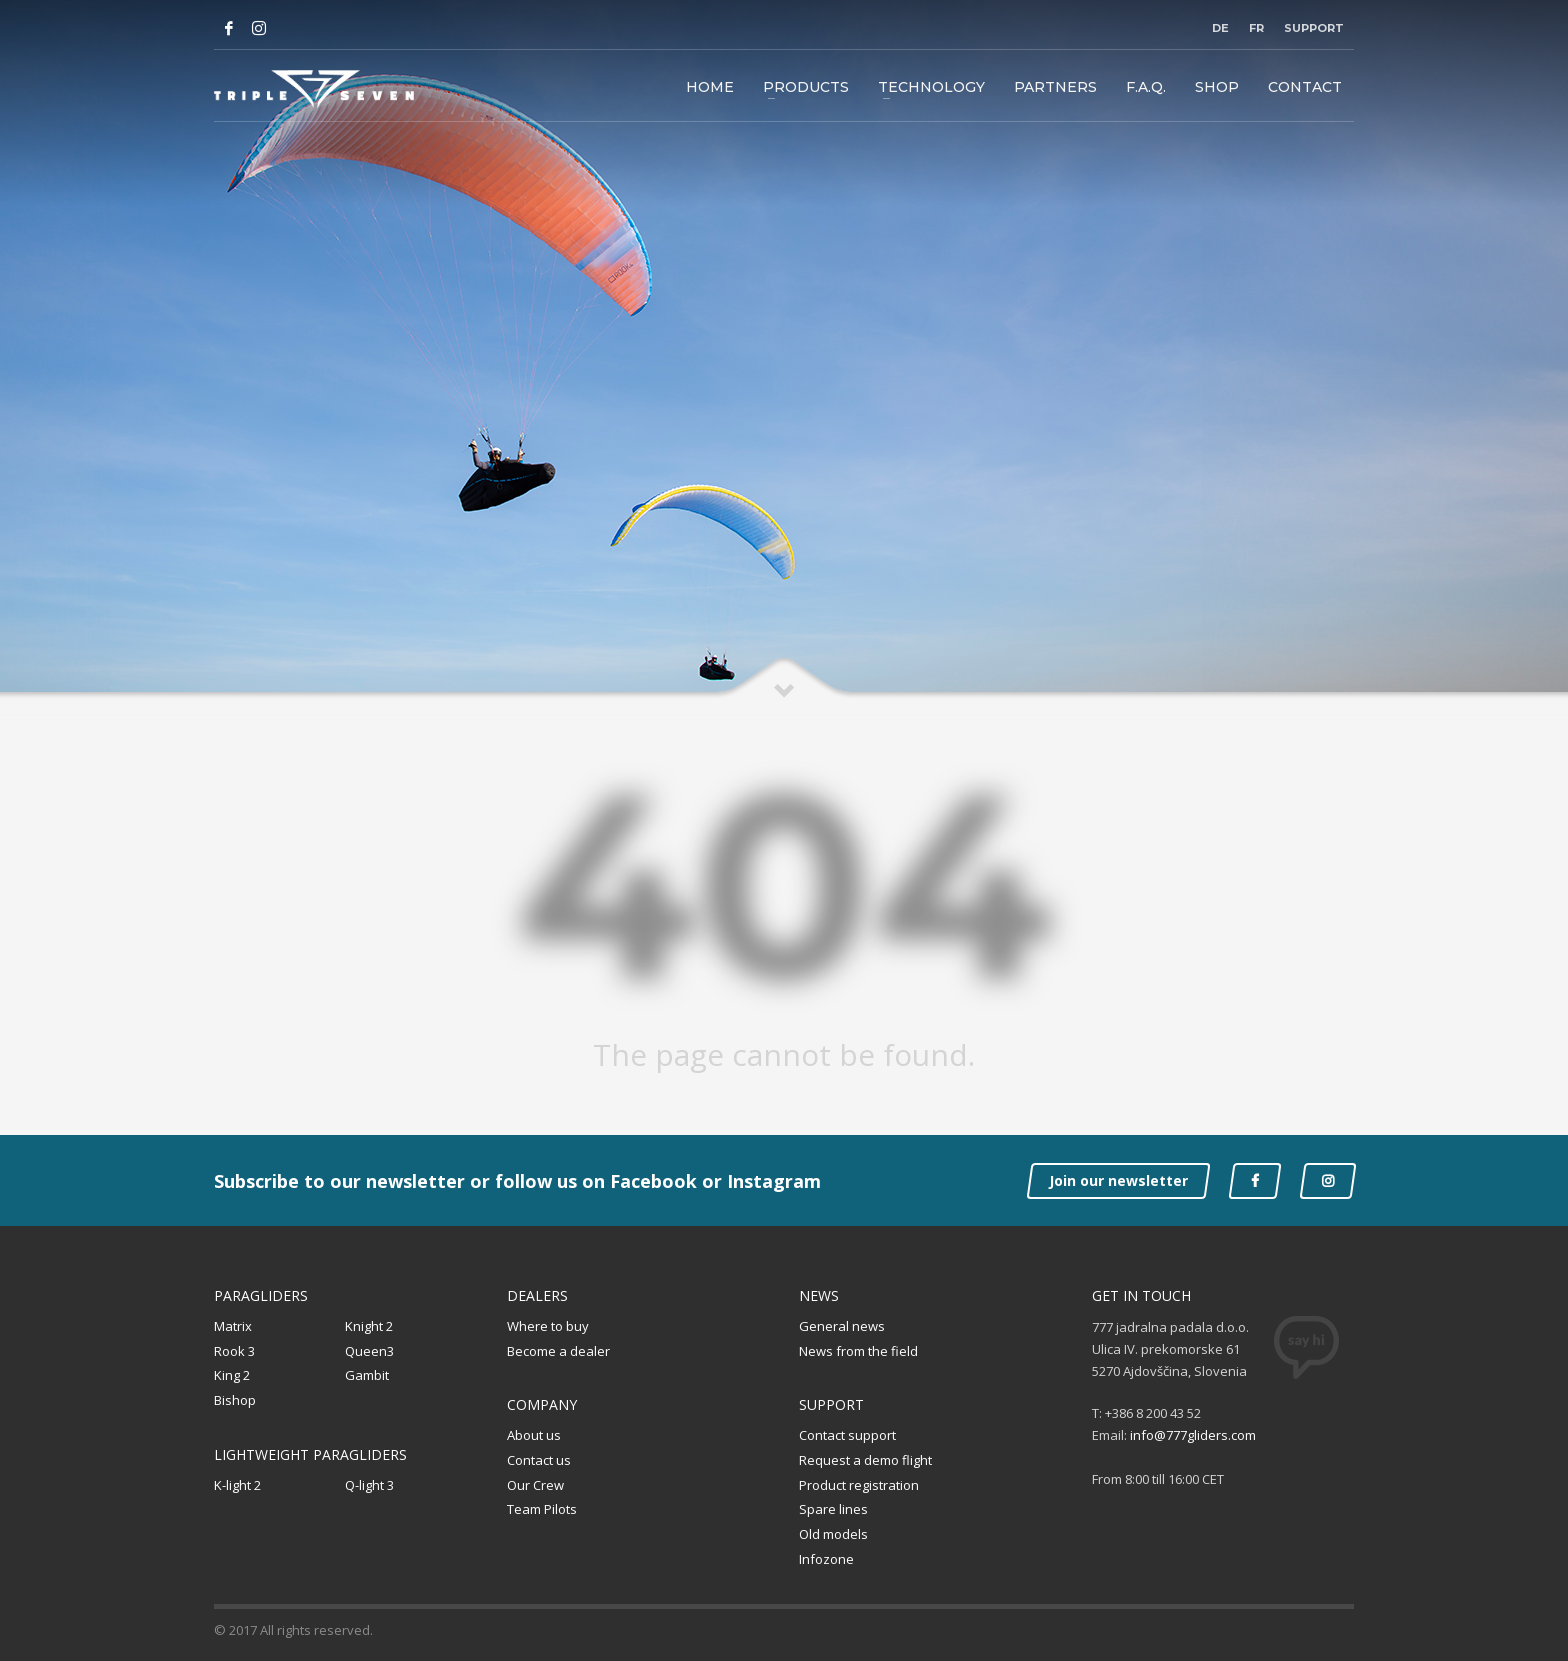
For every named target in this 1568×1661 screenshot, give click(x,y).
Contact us (539, 1460)
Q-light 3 (369, 1485)
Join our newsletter (1118, 1180)
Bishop (235, 1400)
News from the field (858, 1351)
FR (1256, 28)
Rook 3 (234, 1351)
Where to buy (548, 1326)
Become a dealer (558, 1351)
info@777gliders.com (1193, 1435)
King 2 (232, 1375)
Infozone (826, 1559)
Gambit (367, 1375)
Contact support (847, 1435)
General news (842, 1326)
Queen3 (369, 1351)
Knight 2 (369, 1326)
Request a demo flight (865, 1460)
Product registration (859, 1485)
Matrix (233, 1326)
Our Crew (535, 1485)
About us (534, 1435)
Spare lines (833, 1509)
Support (1314, 28)
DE (1220, 28)
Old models (833, 1534)
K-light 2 (237, 1485)
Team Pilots (542, 1509)
